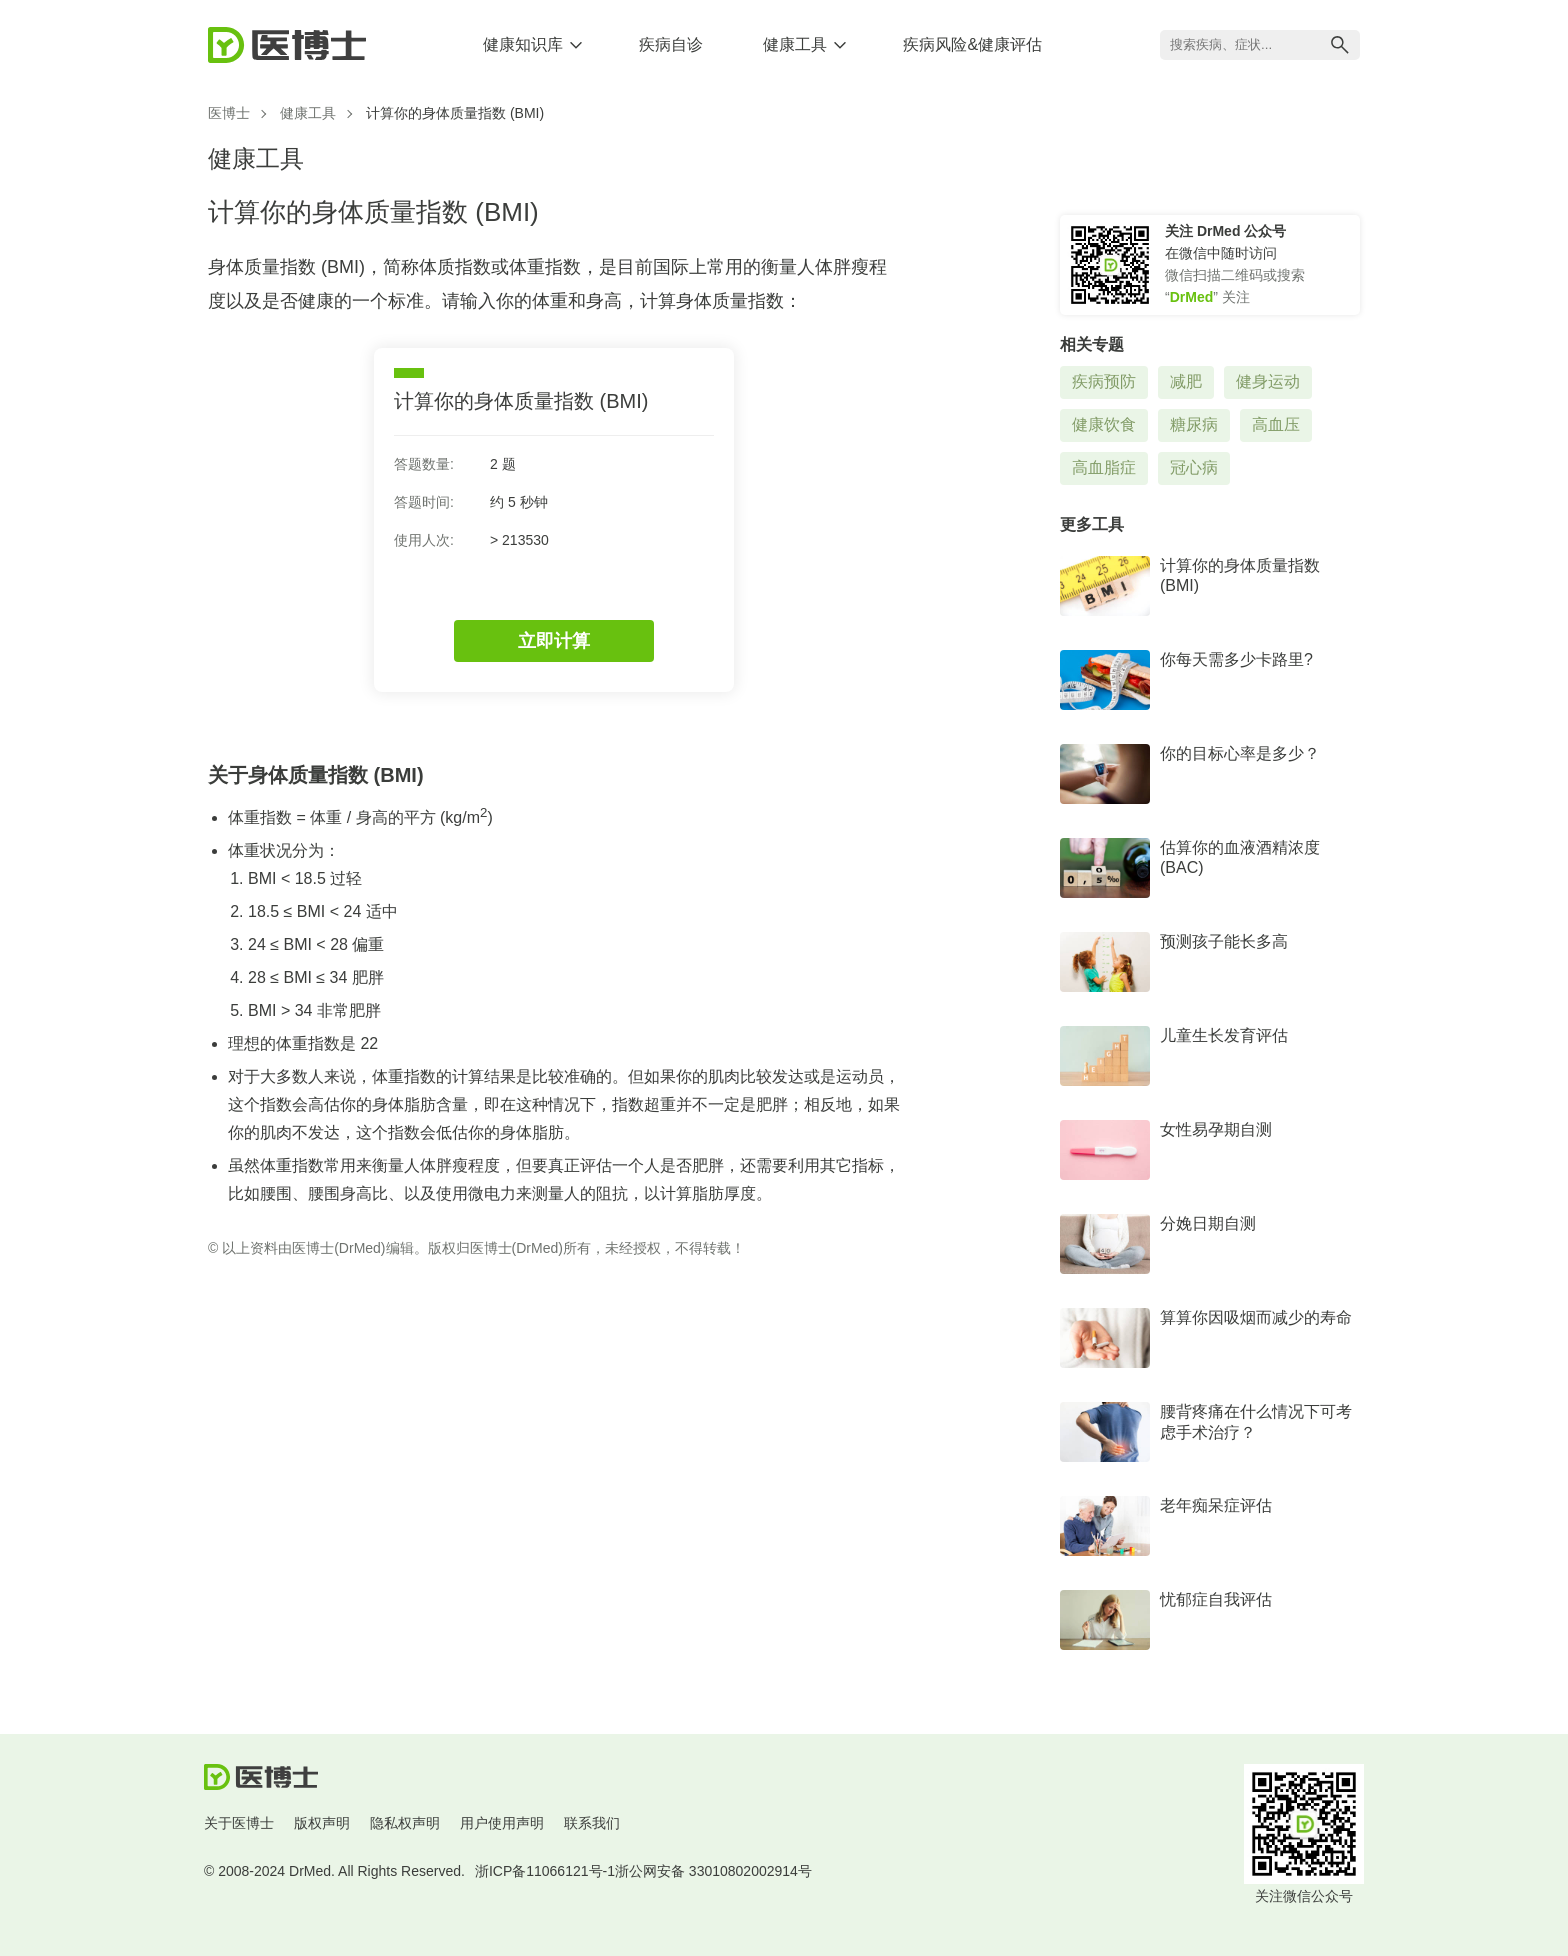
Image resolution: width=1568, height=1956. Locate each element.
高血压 (1276, 424)
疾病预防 (1104, 381)
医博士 (229, 113)
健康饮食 (1104, 424)
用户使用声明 (502, 1823)
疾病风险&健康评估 (972, 44)
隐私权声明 (405, 1823)
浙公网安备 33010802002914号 (713, 1871)
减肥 (1186, 381)
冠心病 (1194, 467)
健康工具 (795, 44)
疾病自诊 (671, 44)
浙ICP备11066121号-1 (545, 1871)
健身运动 (1268, 381)
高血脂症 (1104, 467)
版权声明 (322, 1823)
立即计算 (554, 641)
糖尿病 (1194, 424)
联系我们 (592, 1823)
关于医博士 (239, 1823)
